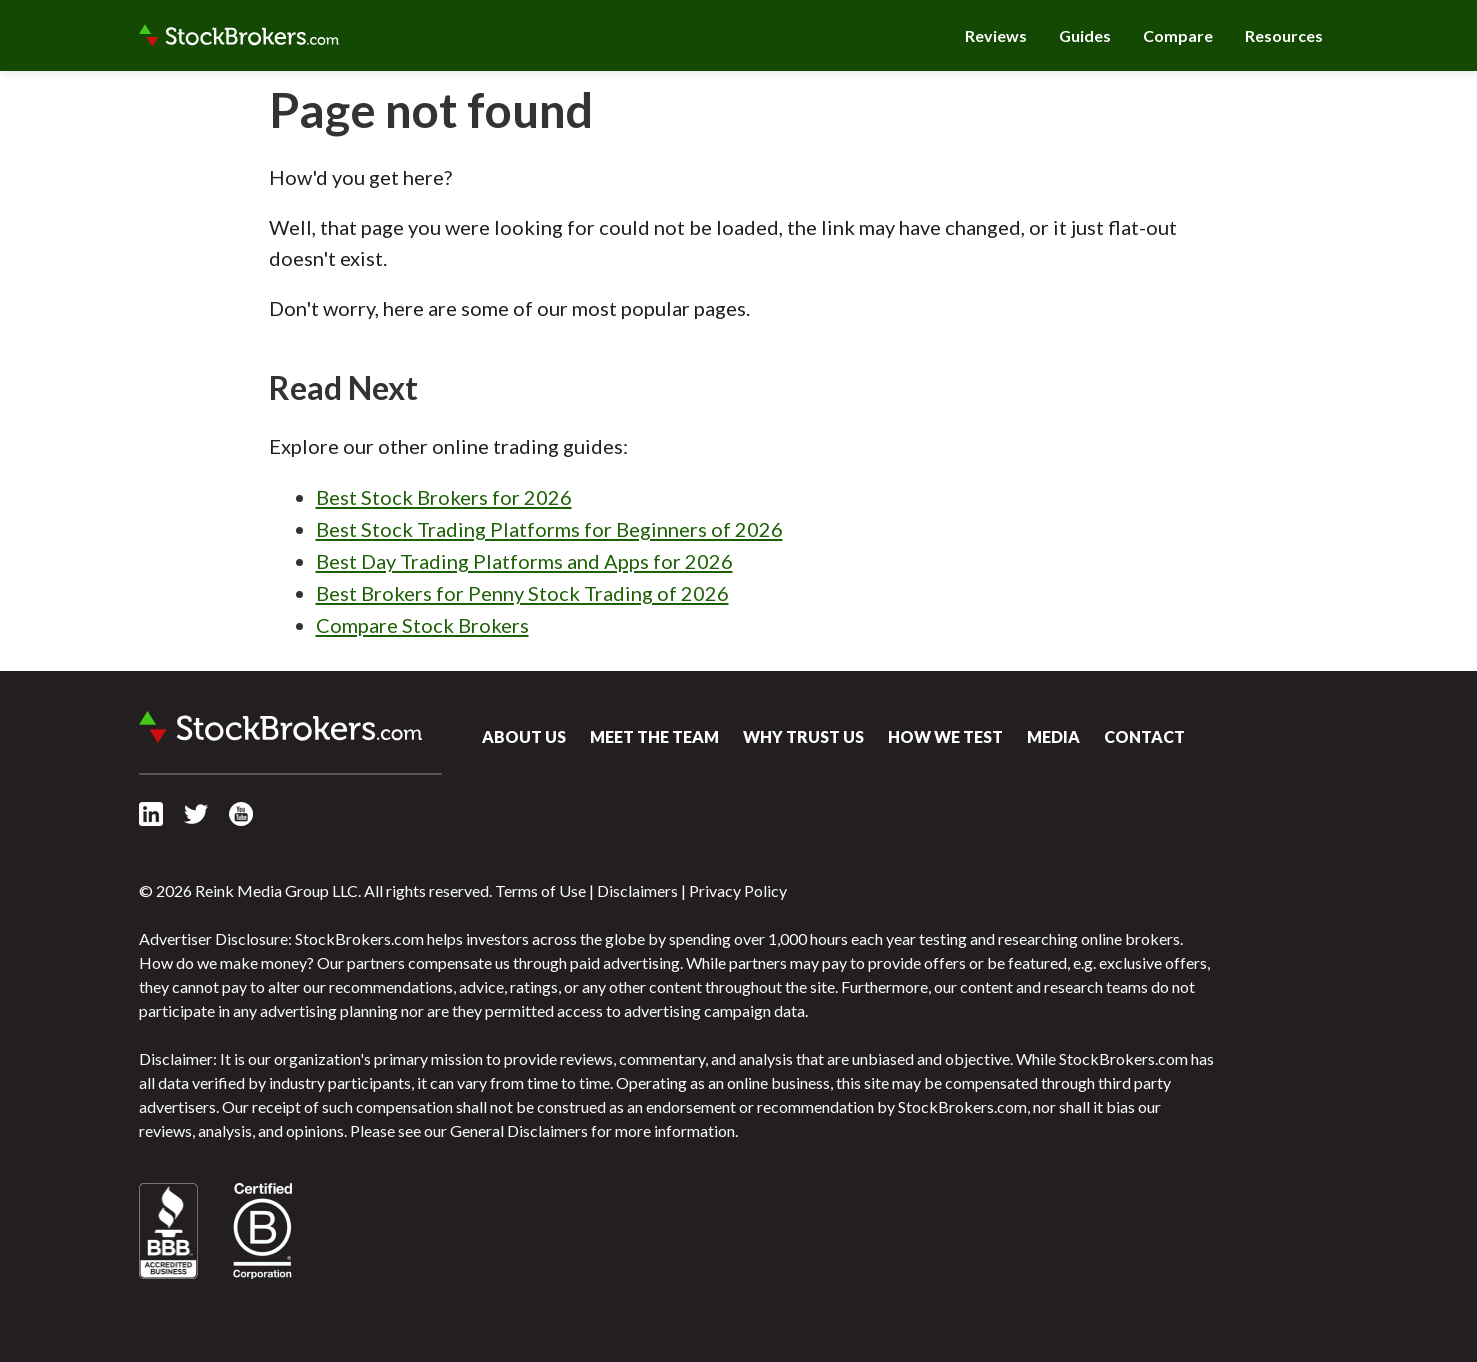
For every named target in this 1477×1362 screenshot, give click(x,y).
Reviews (996, 35)
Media (1053, 736)
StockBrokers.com (239, 36)
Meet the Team (654, 736)
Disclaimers (637, 890)
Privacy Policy (738, 890)
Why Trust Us (803, 736)
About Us (524, 736)
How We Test (945, 736)
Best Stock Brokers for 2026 (444, 497)
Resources (1284, 35)
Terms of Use (540, 890)
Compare (1178, 35)
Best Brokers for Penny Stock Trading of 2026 (522, 593)
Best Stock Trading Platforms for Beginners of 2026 (549, 529)
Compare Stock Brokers (422, 625)
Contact (1144, 736)
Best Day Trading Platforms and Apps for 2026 (524, 561)
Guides (1085, 35)
